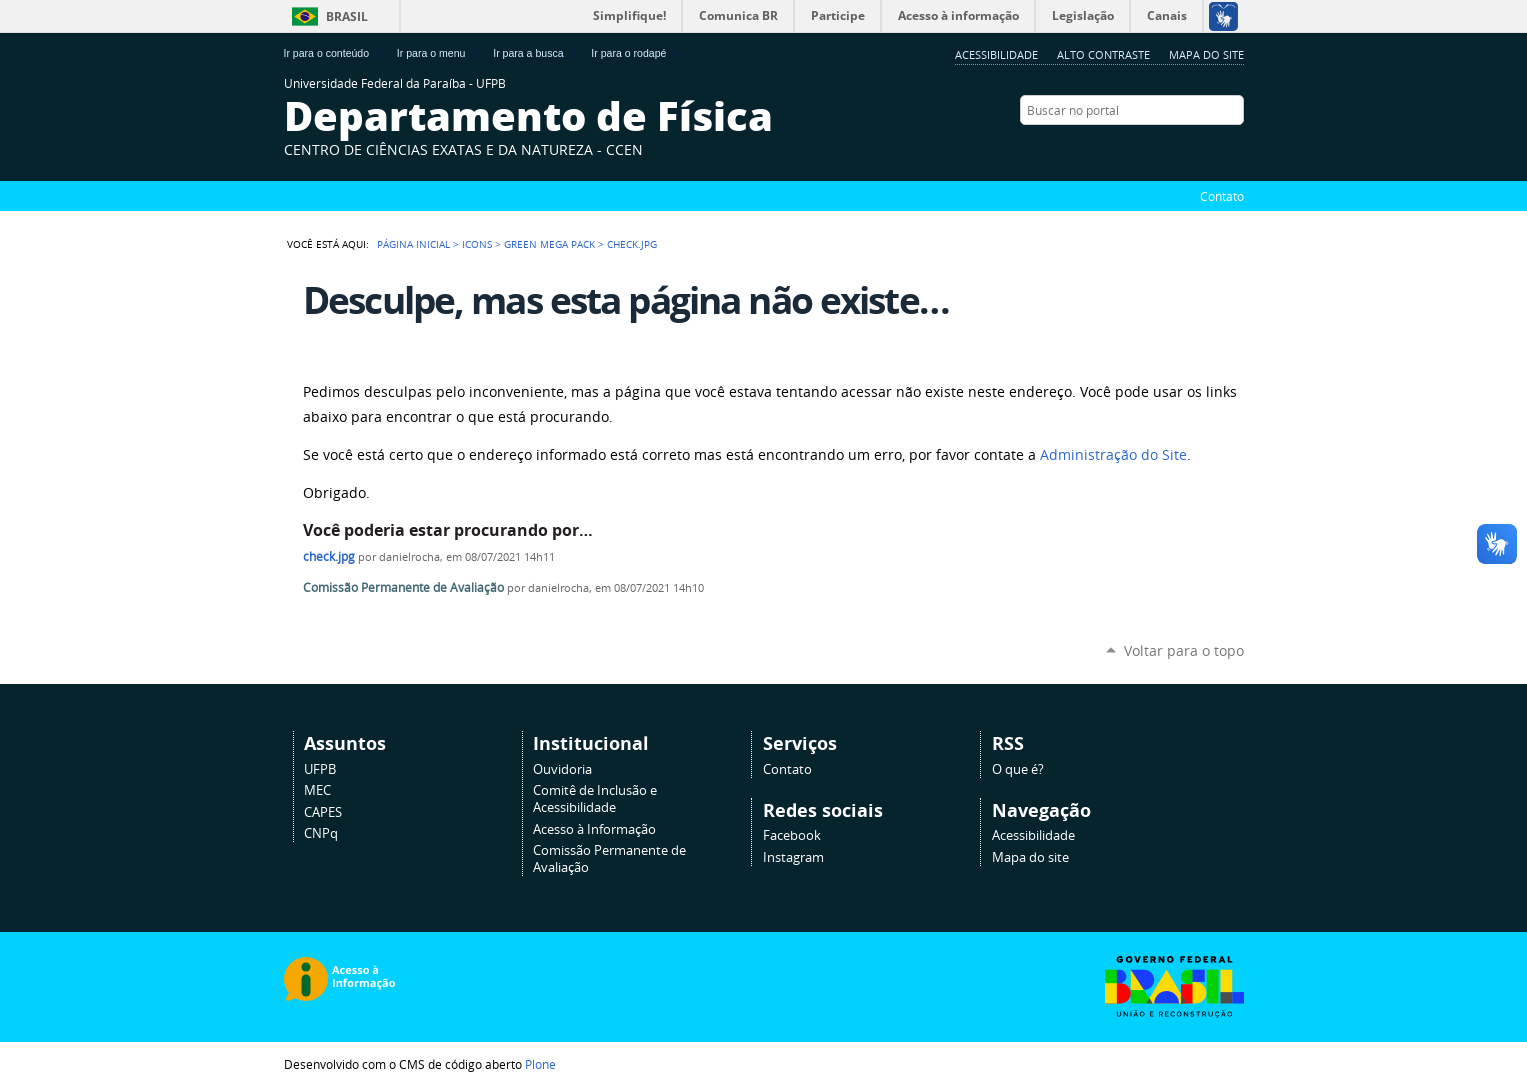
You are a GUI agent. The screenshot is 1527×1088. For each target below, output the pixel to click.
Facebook (792, 835)
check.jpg (329, 556)
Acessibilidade (996, 54)
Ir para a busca (536, 53)
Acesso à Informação (594, 829)
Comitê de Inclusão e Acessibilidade (595, 799)
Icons (477, 244)
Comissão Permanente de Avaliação (403, 587)
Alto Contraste (1103, 54)
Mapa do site (1206, 54)
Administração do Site (1113, 455)
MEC (317, 790)
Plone (540, 1064)
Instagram (793, 857)
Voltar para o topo (1184, 650)
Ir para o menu (439, 53)
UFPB (320, 769)
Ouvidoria (562, 769)
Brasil (347, 16)
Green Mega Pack (549, 244)
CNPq (321, 833)
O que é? (1018, 769)
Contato (1222, 196)
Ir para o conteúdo (335, 53)
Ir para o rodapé (637, 53)
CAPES (323, 812)
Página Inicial (413, 244)
